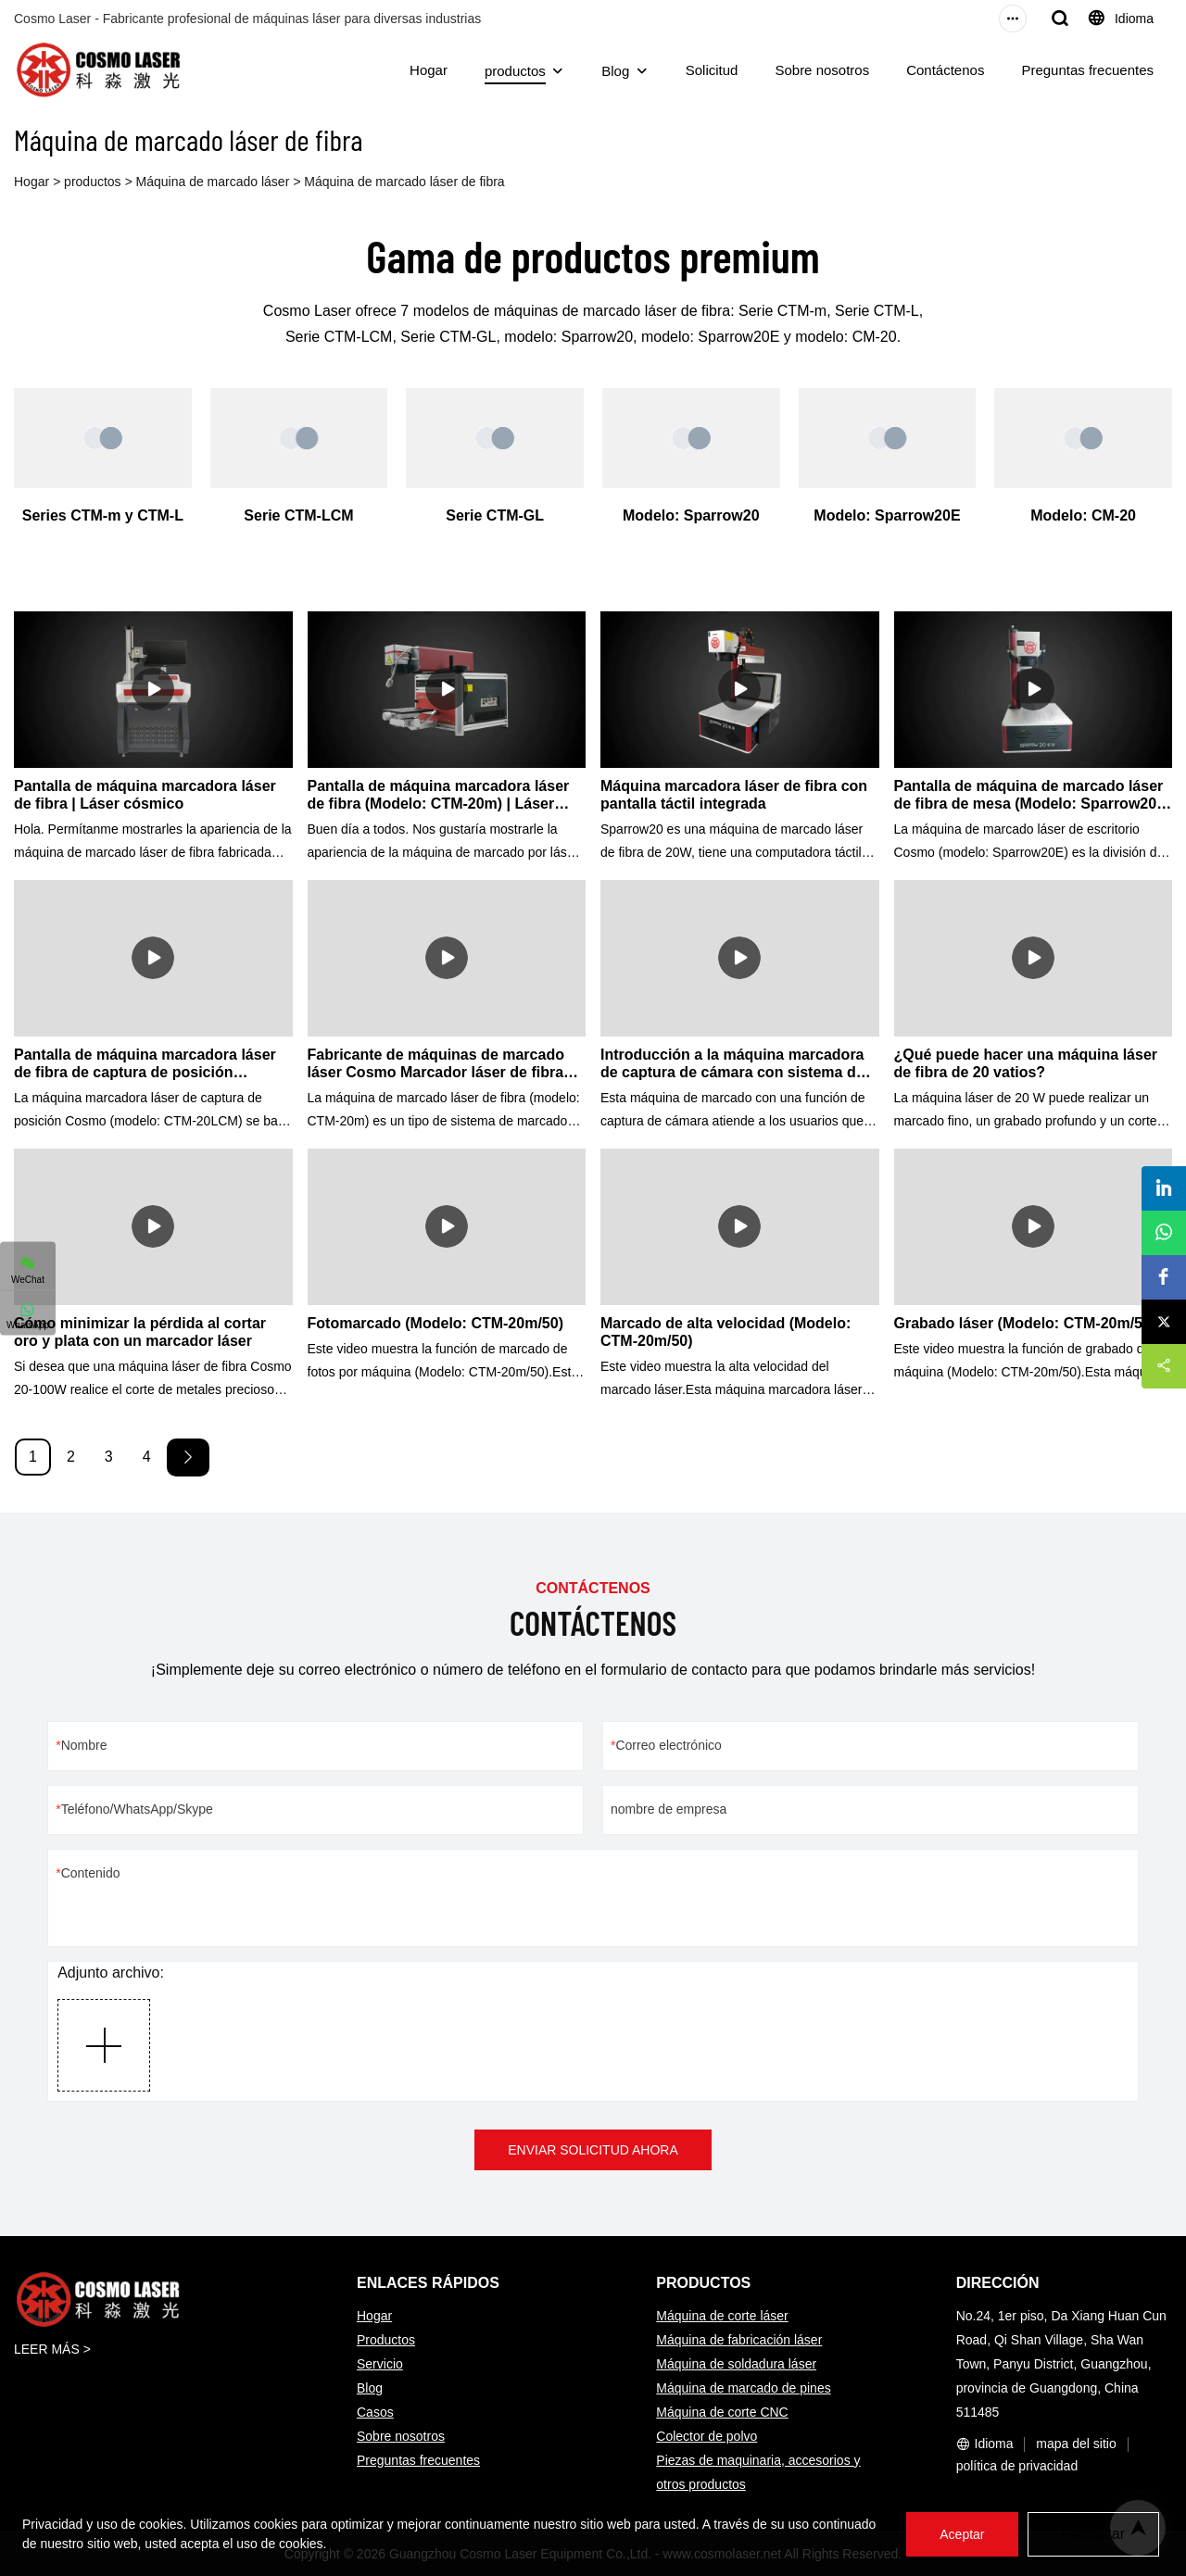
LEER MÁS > (52, 2349)
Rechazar (1093, 2534)
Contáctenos (945, 70)
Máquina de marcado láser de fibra (404, 181)
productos (515, 71)
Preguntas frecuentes (1087, 70)
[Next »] (188, 1457)
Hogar (429, 70)
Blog (615, 71)
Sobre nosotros (822, 70)
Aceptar (962, 2534)
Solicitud (712, 70)
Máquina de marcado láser (213, 181)
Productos (386, 2339)
